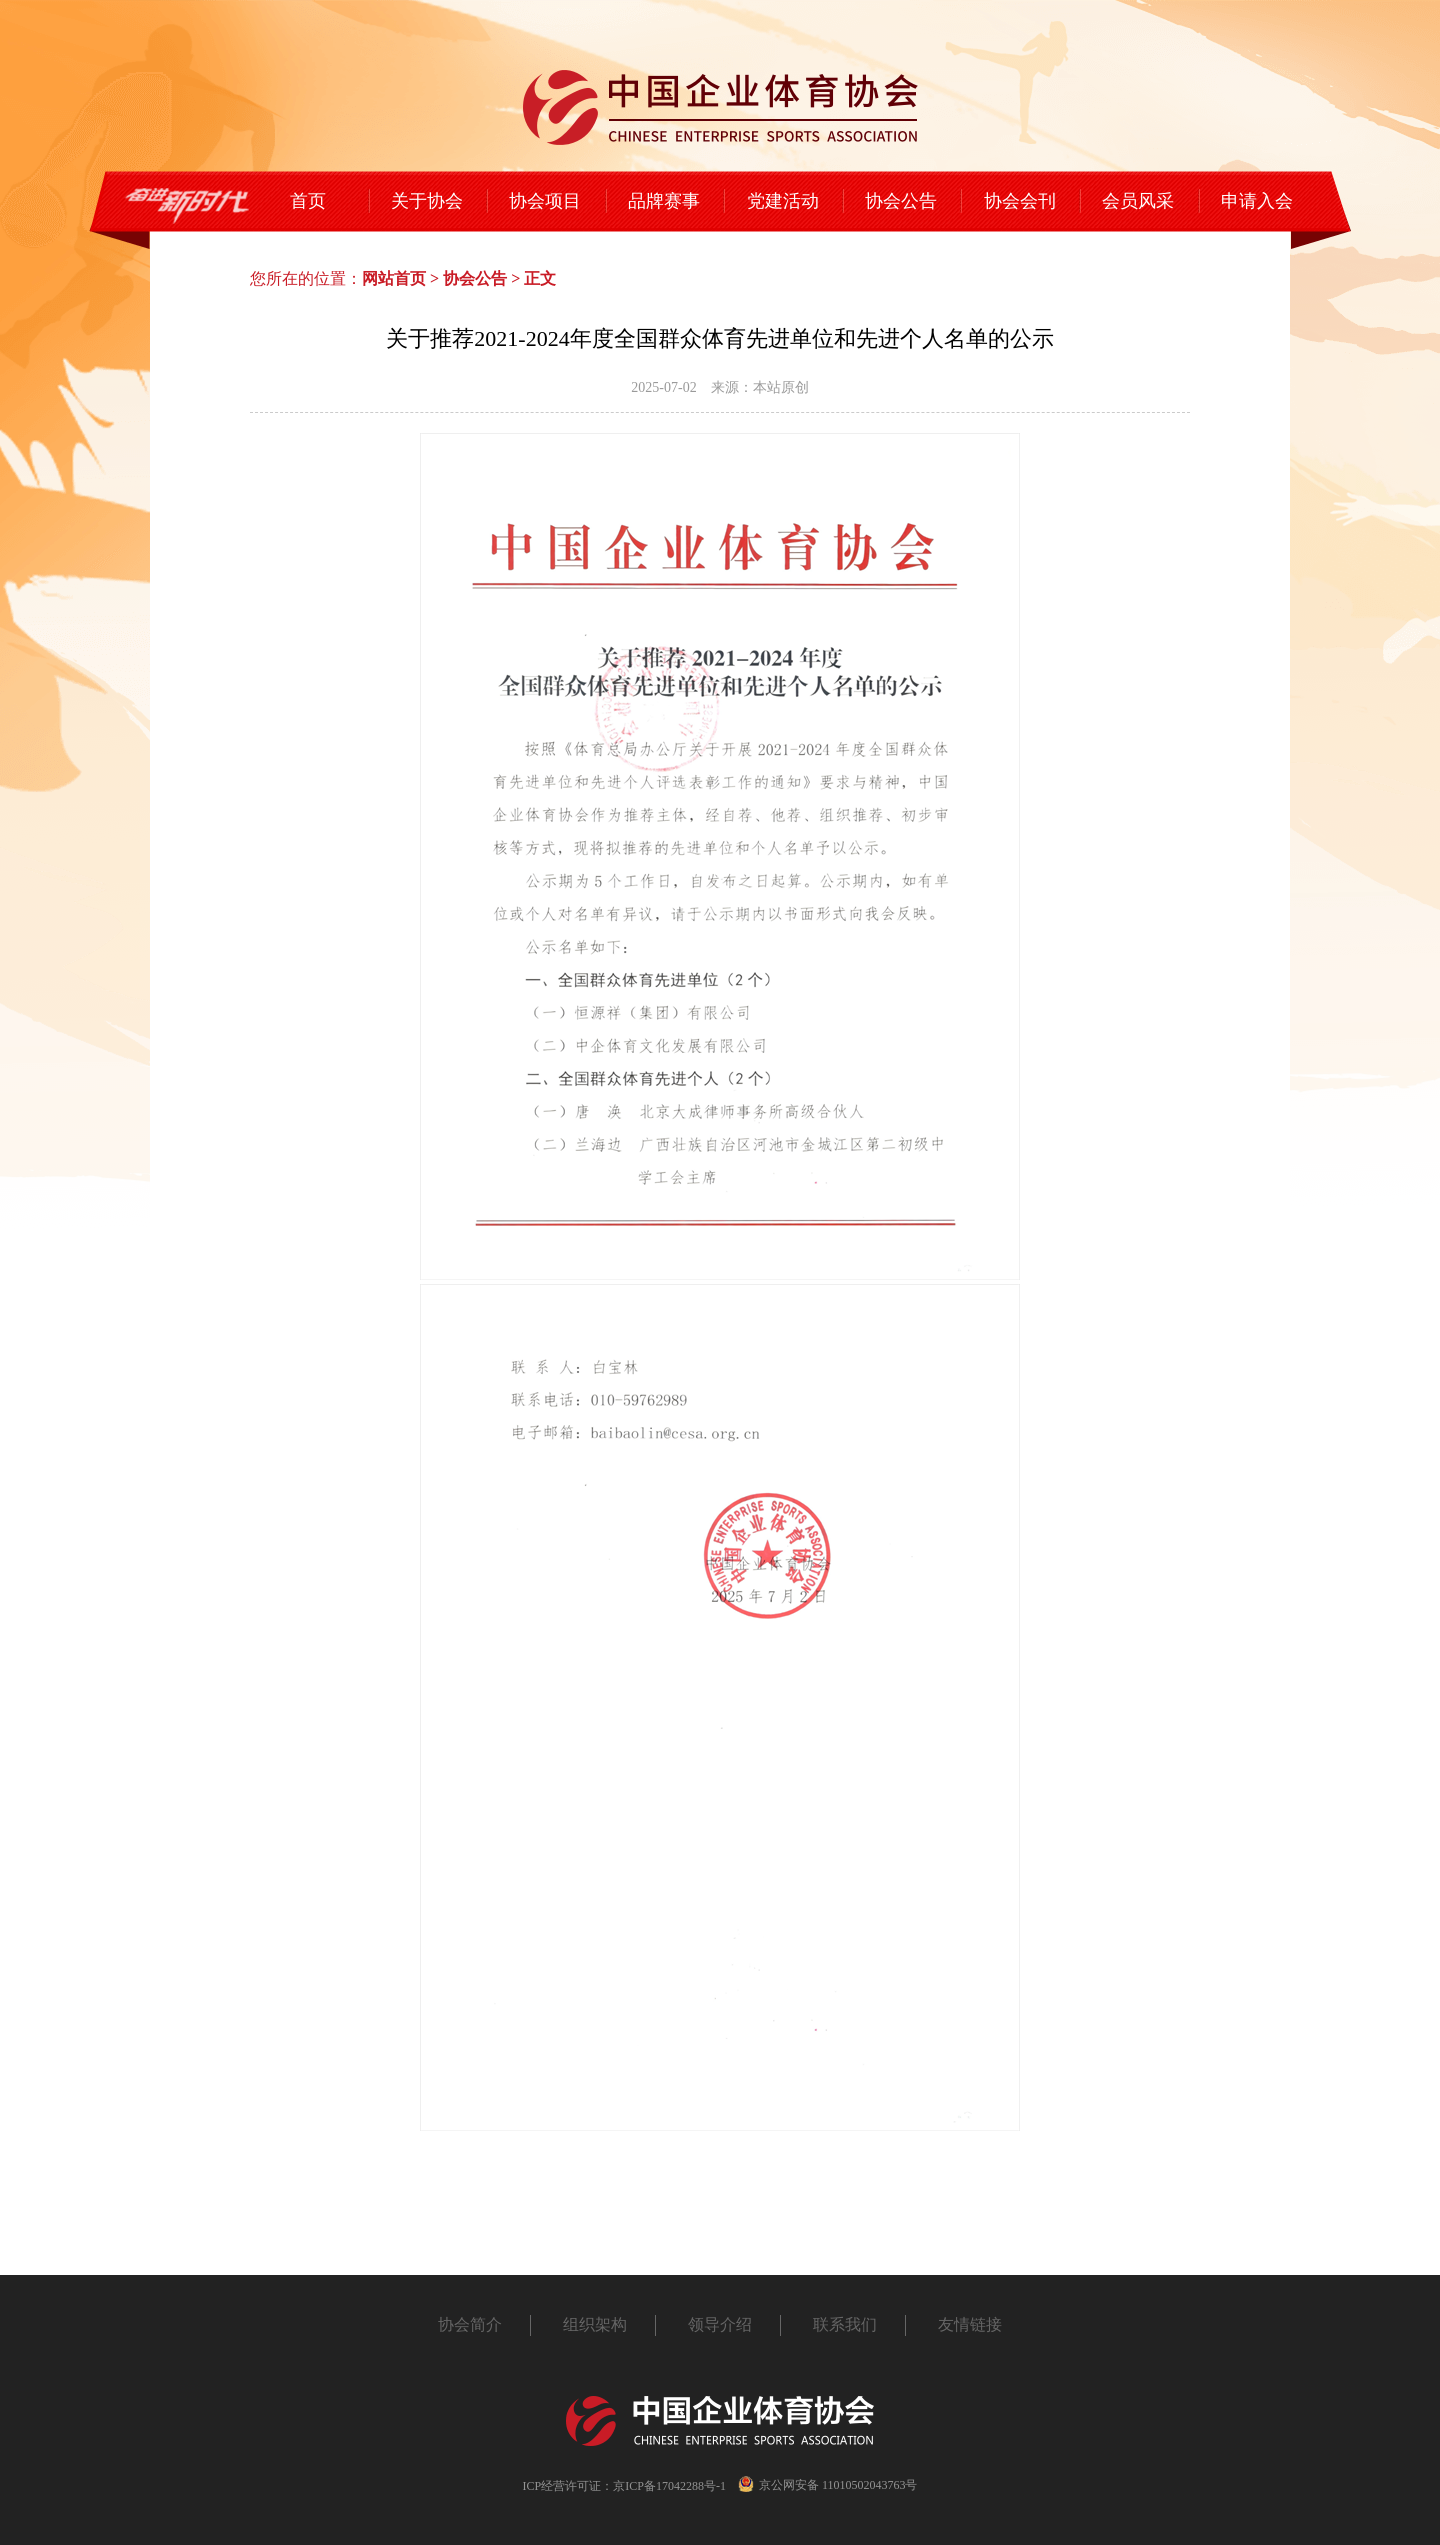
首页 (308, 201)
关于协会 (427, 201)
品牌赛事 (664, 201)
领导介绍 (720, 2324)
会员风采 (1138, 201)
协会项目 (545, 201)
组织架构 (595, 2324)
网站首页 (394, 278)
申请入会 (1257, 201)
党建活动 (783, 201)
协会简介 (470, 2324)
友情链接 (970, 2324)
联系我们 (845, 2324)
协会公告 (901, 201)
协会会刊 (1020, 201)
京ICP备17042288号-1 (669, 2486)
